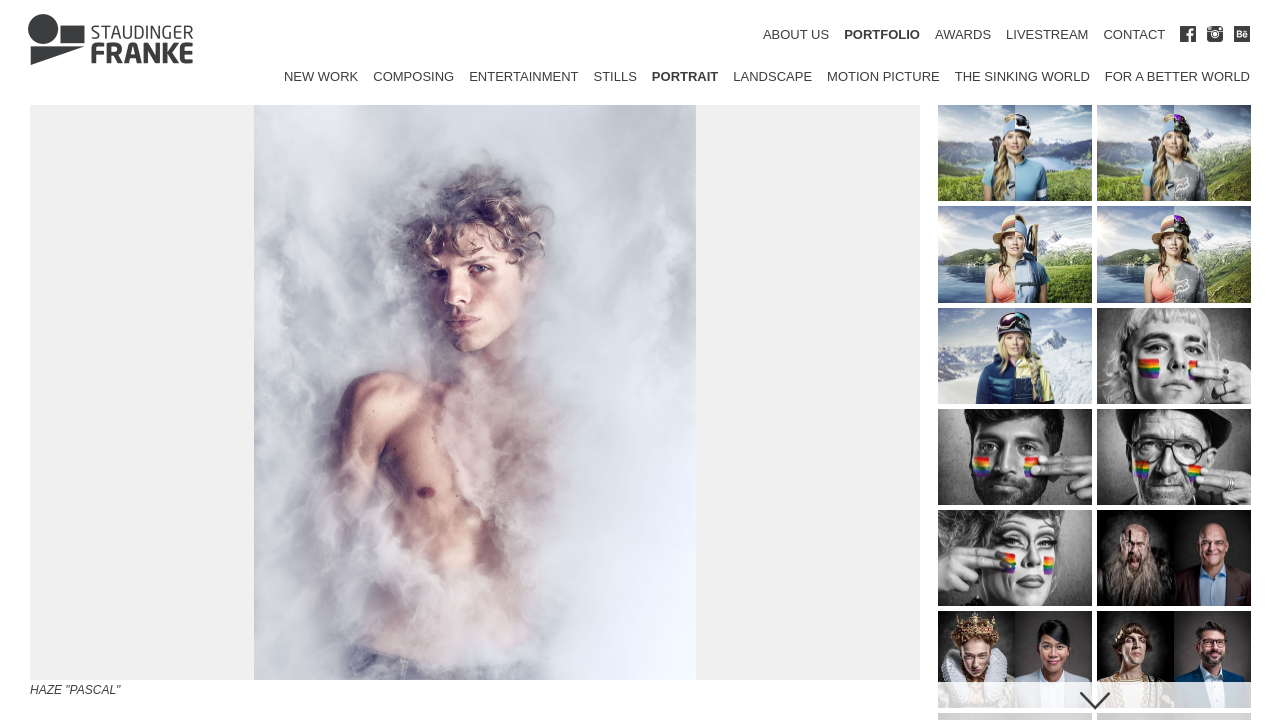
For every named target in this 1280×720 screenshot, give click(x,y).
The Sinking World (1022, 76)
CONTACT (1134, 34)
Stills (615, 76)
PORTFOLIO (882, 34)
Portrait (685, 76)
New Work (321, 76)
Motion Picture (883, 76)
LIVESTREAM (1047, 34)
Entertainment (523, 76)
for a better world (1177, 76)
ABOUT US (796, 34)
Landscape (772, 76)
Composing (413, 76)
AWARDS (963, 34)
